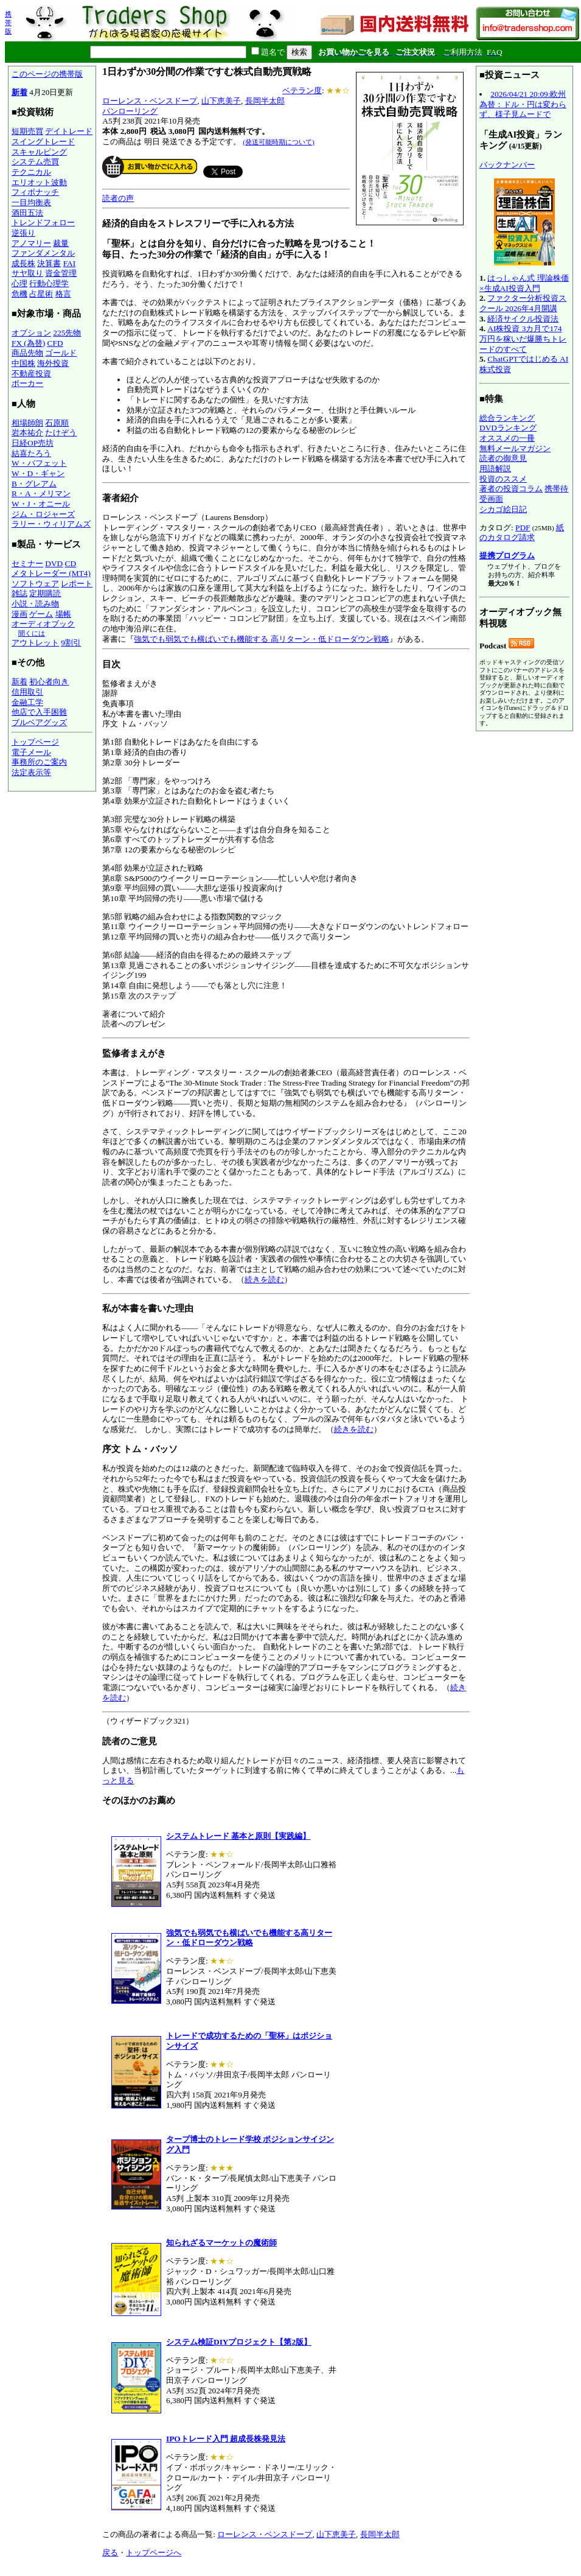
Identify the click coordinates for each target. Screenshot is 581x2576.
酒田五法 (27, 212)
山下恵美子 (221, 100)
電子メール (31, 752)
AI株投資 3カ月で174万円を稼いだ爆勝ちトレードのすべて (522, 338)
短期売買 (27, 131)
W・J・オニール (41, 503)
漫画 (19, 614)
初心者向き (49, 681)
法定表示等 (31, 772)
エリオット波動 (39, 182)
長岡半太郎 (265, 100)
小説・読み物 (35, 603)
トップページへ (153, 2552)
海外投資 (53, 363)
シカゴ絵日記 (503, 509)
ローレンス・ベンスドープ (149, 100)
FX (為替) (28, 343)
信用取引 (27, 692)
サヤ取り (27, 273)
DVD (54, 563)
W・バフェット (39, 463)
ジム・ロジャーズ (43, 514)
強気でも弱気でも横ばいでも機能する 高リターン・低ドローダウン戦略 (261, 639)
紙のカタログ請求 (521, 532)
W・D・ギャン (38, 473)
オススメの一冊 (507, 438)
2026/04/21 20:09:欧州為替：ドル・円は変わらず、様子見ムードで (522, 104)
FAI (69, 263)
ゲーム (41, 614)
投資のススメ (503, 478)
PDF (522, 527)
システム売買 (35, 161)
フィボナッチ (35, 192)
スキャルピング (39, 151)
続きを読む (264, 1279)
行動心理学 (49, 283)
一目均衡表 (31, 202)
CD (71, 563)
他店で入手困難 (39, 712)
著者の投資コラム (511, 488)
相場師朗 (27, 422)
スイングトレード (43, 141)
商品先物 (27, 352)
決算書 (49, 263)
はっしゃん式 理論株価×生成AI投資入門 (524, 283)
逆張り (23, 232)
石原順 (57, 422)
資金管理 (61, 273)
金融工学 (27, 702)
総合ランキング (507, 418)
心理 (19, 283)
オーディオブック (43, 623)
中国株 (23, 363)
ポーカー (27, 383)
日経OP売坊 (33, 442)
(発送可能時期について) (278, 142)
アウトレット (35, 642)
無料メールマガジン (515, 448)
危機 (19, 293)
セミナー (27, 563)
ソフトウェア (35, 583)
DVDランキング (508, 427)
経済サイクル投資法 (522, 318)
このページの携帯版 (47, 74)
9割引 (71, 642)
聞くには (31, 633)
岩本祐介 (27, 432)
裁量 (61, 243)
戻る (110, 2552)
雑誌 (19, 593)
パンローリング (130, 111)
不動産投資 (31, 373)
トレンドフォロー (43, 222)
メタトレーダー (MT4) (51, 573)
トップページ (35, 741)
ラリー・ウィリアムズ (51, 523)
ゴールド (61, 352)
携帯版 (8, 22)
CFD (55, 343)
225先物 (67, 332)
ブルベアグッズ (39, 722)
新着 (19, 92)
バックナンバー (507, 164)
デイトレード (68, 131)
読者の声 (118, 198)
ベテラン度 (302, 90)
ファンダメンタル (43, 253)
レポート (76, 583)
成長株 (23, 263)
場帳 (63, 614)
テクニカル (31, 172)
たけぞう (61, 432)
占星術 (41, 293)
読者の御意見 (503, 458)
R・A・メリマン (41, 493)
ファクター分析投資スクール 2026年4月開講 (522, 303)
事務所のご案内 (39, 762)
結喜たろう (31, 453)
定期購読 (45, 593)
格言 (63, 293)
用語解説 (495, 468)
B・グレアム (34, 483)
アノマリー (31, 243)
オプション (31, 332)
